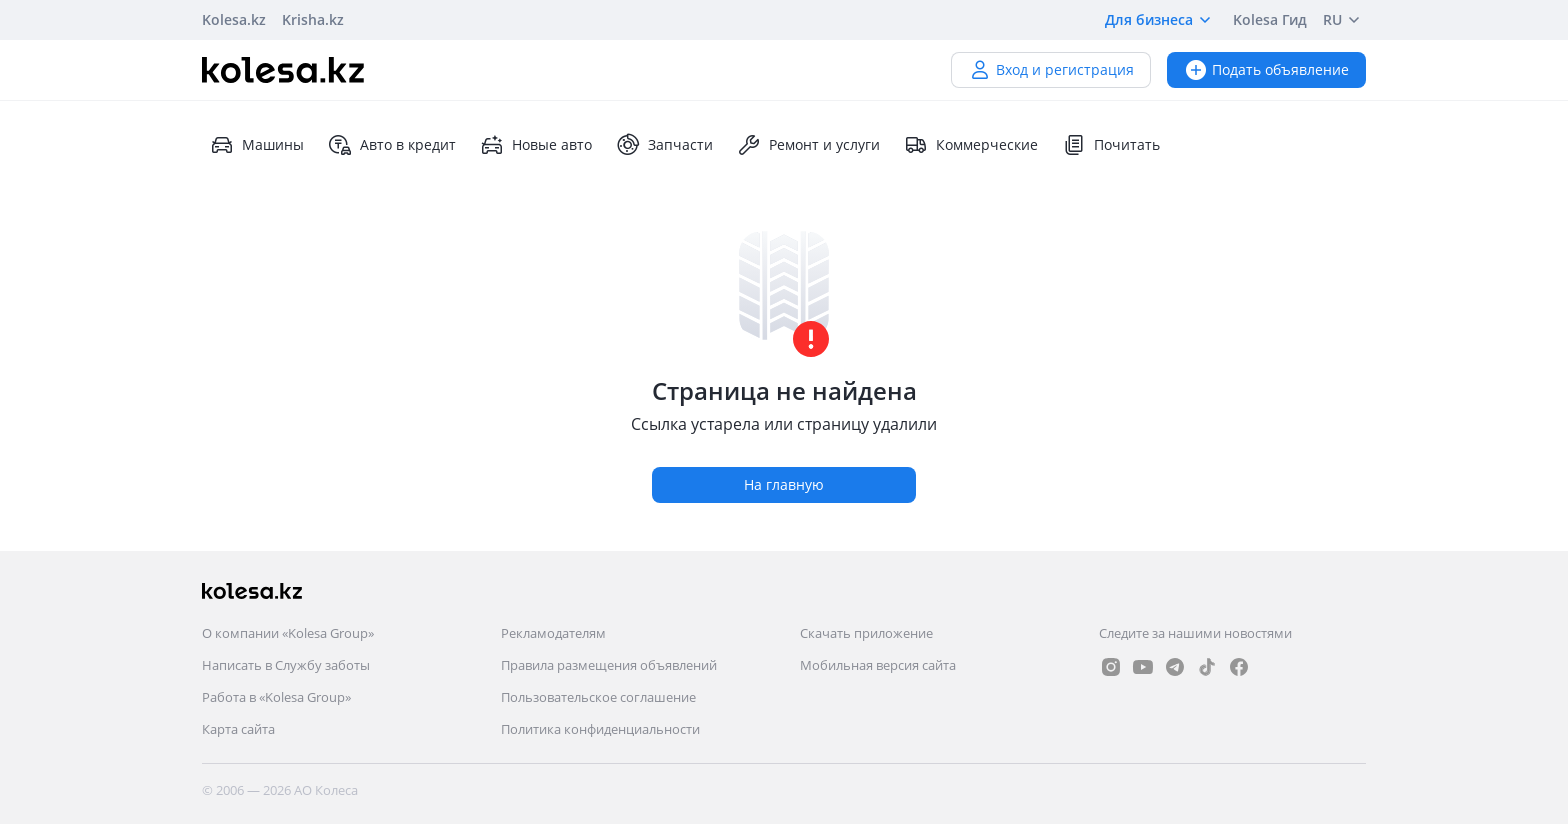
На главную (784, 484)
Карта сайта (238, 729)
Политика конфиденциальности (600, 729)
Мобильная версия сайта (878, 665)
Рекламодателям (553, 633)
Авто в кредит (392, 145)
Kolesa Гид (1270, 19)
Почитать (1111, 145)
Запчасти (664, 145)
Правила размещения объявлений (609, 665)
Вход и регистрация (1051, 69)
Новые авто (536, 145)
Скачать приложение (866, 633)
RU (1344, 20)
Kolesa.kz (234, 19)
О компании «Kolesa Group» (288, 633)
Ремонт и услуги (808, 145)
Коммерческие (971, 145)
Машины (257, 145)
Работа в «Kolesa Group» (276, 697)
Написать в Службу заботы (286, 665)
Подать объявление (1266, 69)
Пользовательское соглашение (598, 697)
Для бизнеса (1161, 20)
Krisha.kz (313, 19)
